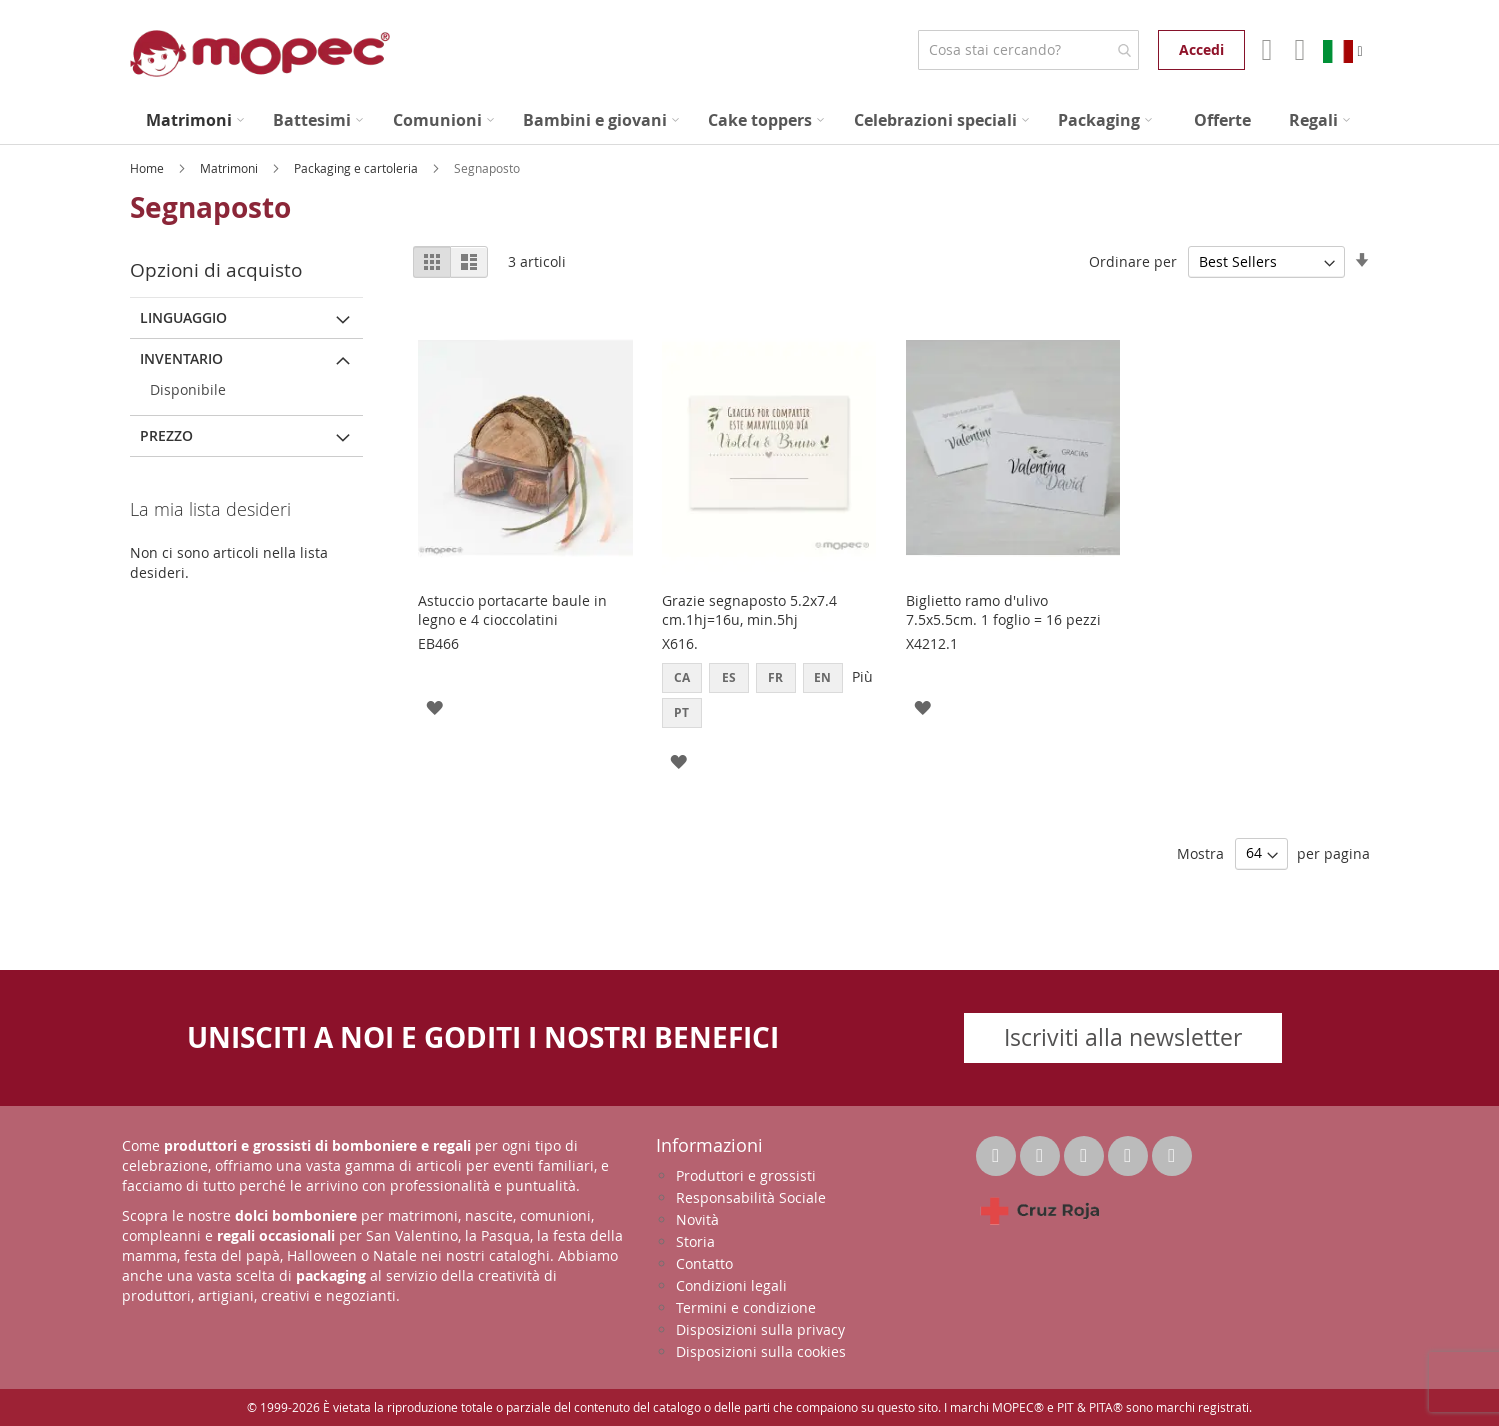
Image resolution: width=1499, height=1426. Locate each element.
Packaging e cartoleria (357, 168)
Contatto (704, 1263)
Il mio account (1264, 50)
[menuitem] (195, 120)
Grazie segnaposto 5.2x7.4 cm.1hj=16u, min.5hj (749, 610)
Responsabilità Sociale (751, 1197)
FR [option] (775, 677)
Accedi (1201, 49)
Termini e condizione (746, 1307)
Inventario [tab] (181, 358)
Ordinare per (1133, 261)
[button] (434, 706)
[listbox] (769, 698)
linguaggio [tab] (183, 317)
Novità (697, 1219)
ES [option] (729, 677)
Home (148, 168)
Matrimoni (230, 168)
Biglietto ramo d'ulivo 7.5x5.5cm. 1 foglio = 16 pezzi (1003, 610)
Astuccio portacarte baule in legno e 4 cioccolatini (512, 610)
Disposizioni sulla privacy (760, 1329)
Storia (695, 1241)
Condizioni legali (731, 1285)
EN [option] (822, 677)
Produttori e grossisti (746, 1175)
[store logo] (260, 53)
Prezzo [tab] (166, 435)
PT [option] (681, 712)
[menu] (750, 120)
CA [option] (682, 677)
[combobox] (1028, 50)
